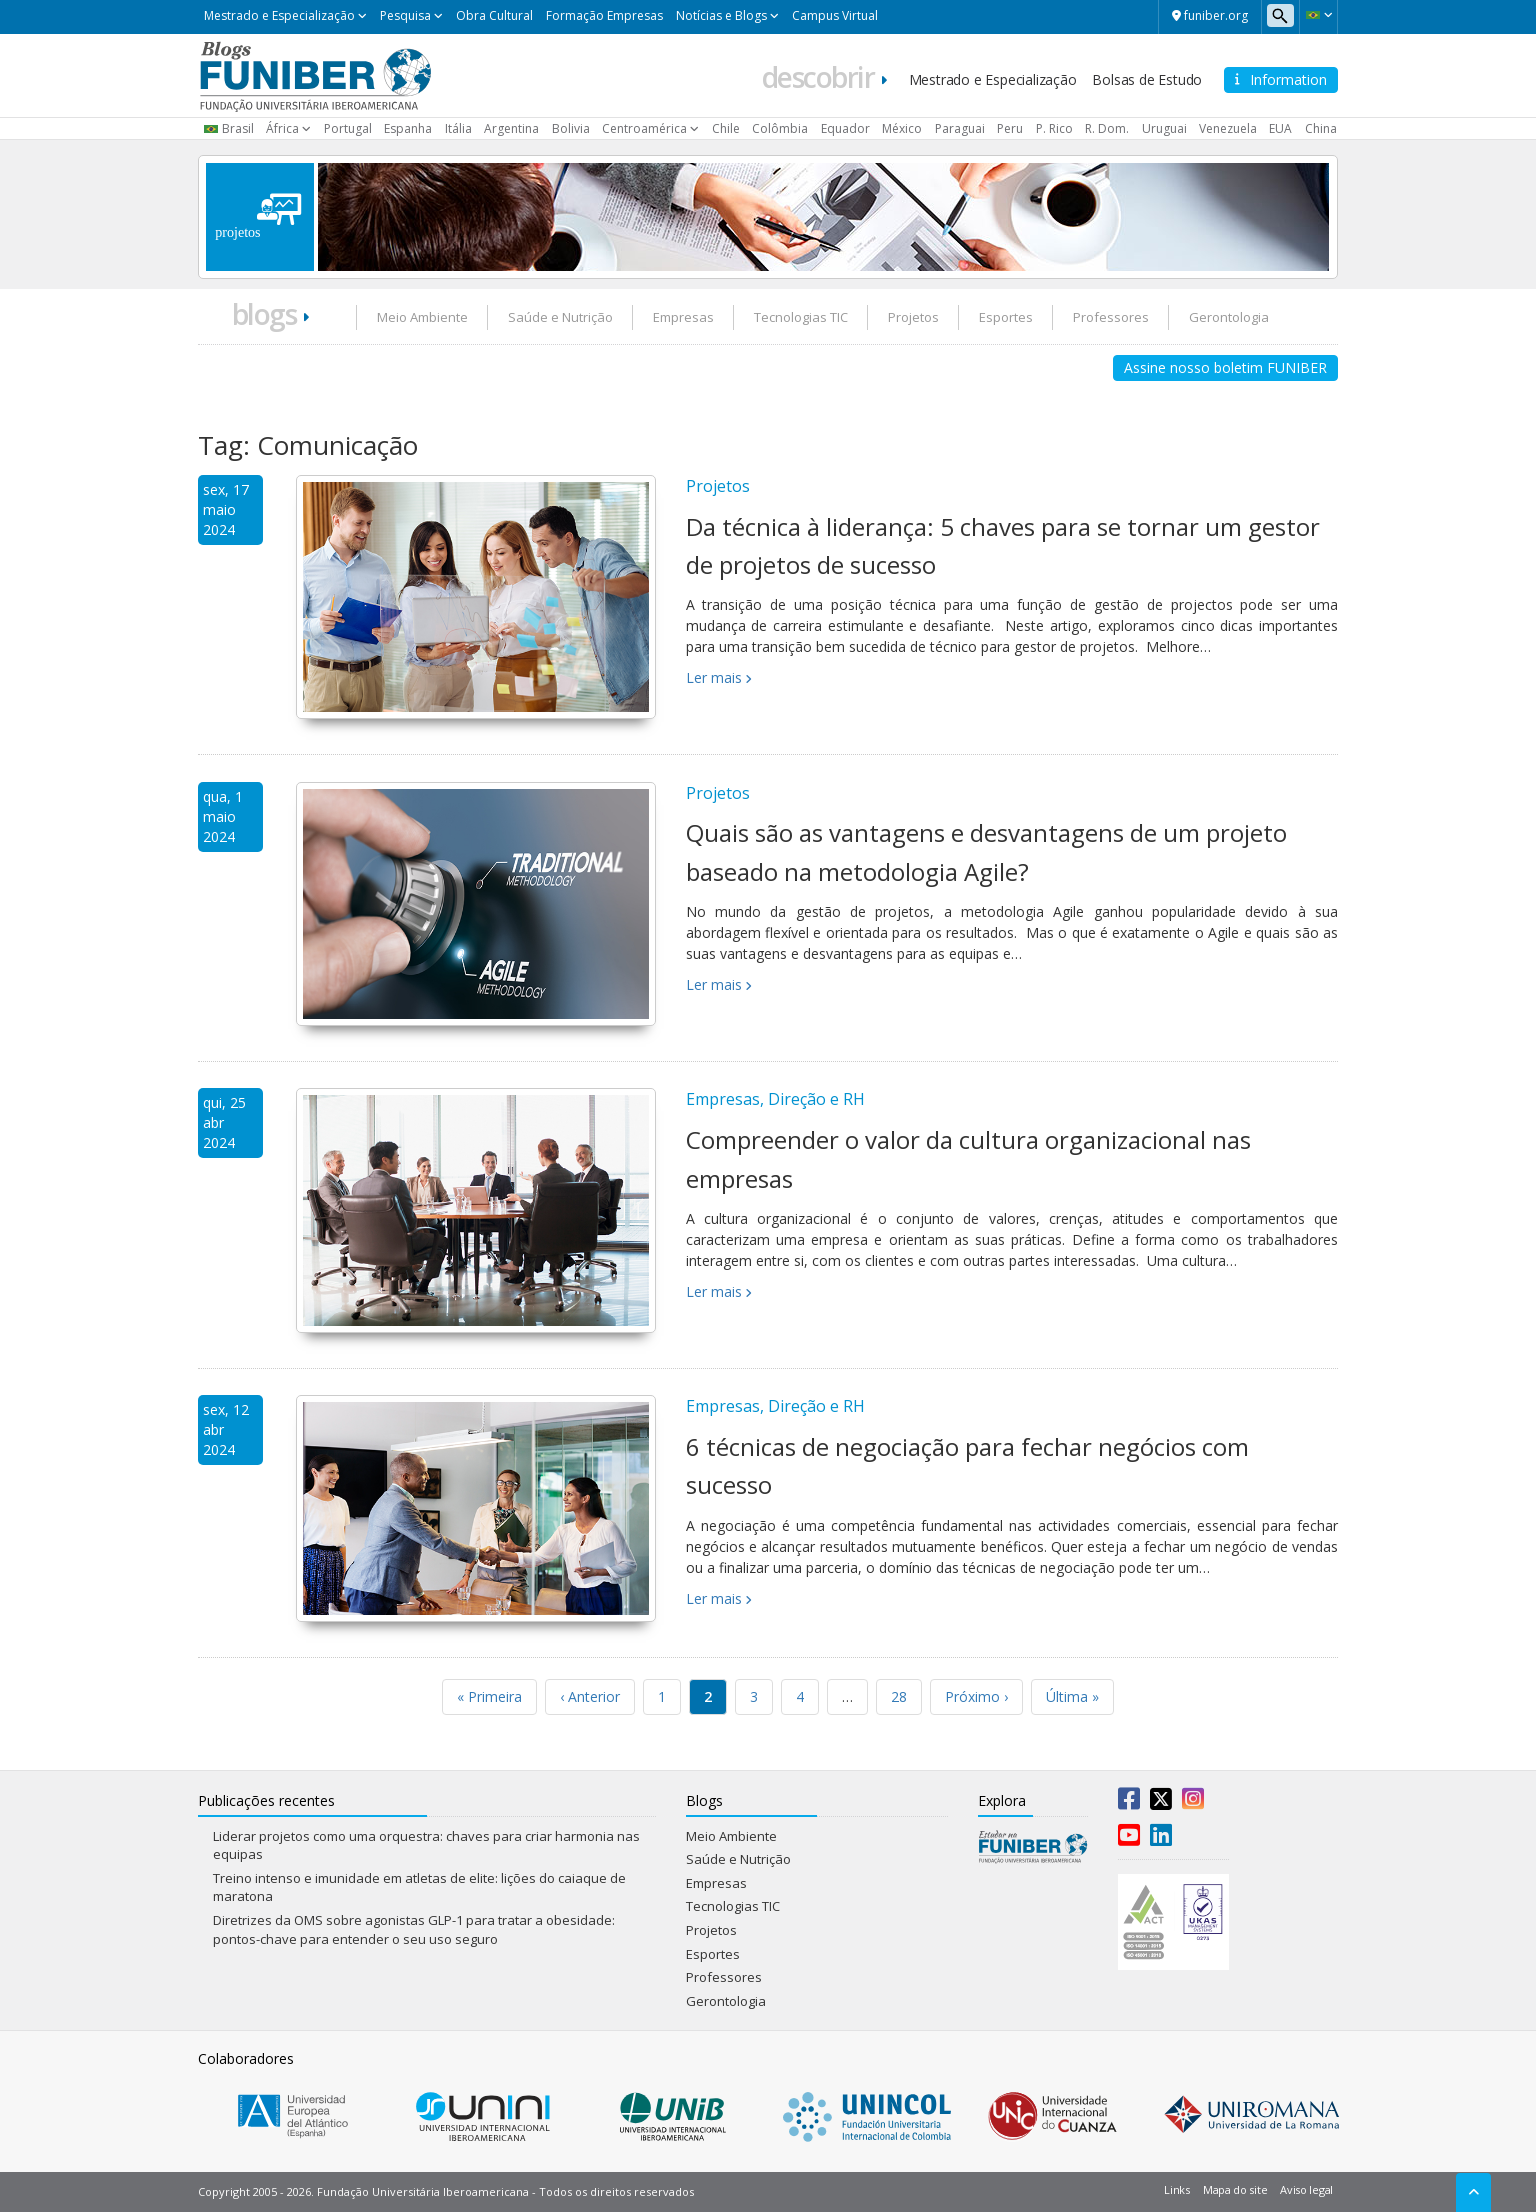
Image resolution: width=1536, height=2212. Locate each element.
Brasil (238, 128)
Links (1177, 2189)
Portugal (348, 128)
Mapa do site (1235, 2189)
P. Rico (1054, 128)
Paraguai (960, 128)
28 (899, 1696)
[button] (1318, 15)
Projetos (913, 317)
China (1321, 128)
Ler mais (714, 677)
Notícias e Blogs (721, 15)
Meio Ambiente (422, 317)
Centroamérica (644, 128)
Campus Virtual (835, 15)
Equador (845, 128)
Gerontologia (1229, 317)
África (282, 128)
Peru (1010, 128)
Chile (726, 128)
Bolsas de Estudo (1147, 79)
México (902, 128)
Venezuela (1228, 128)
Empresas (683, 317)
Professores (1111, 317)
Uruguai (1164, 128)
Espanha (408, 128)
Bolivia (571, 128)
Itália (458, 128)
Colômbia (780, 128)
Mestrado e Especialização (279, 15)
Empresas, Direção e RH (775, 1099)
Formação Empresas (604, 15)
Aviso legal (1306, 2189)
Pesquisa (405, 15)
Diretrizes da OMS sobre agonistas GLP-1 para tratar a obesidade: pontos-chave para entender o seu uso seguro (414, 1929)
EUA (1280, 128)
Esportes (1006, 317)
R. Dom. (1107, 128)
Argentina (511, 128)
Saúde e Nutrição (560, 317)
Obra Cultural (494, 15)
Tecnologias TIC (801, 317)
